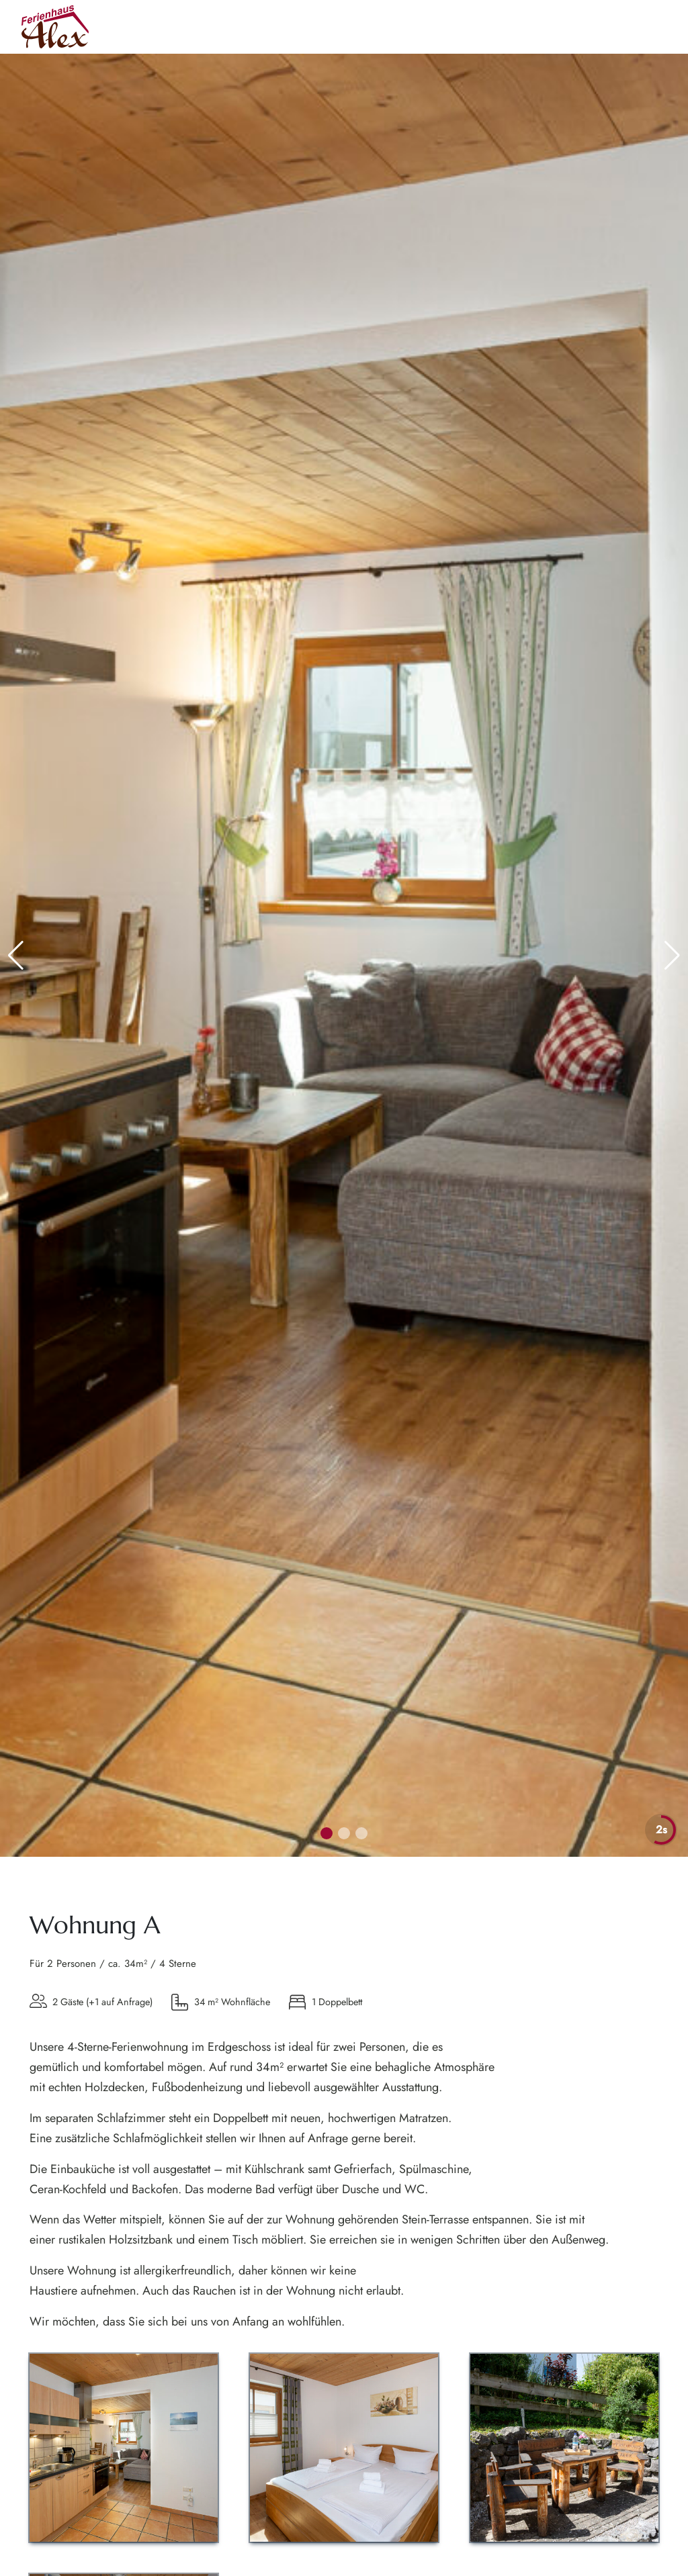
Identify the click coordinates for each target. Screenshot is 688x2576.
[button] (672, 955)
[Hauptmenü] (652, 26)
